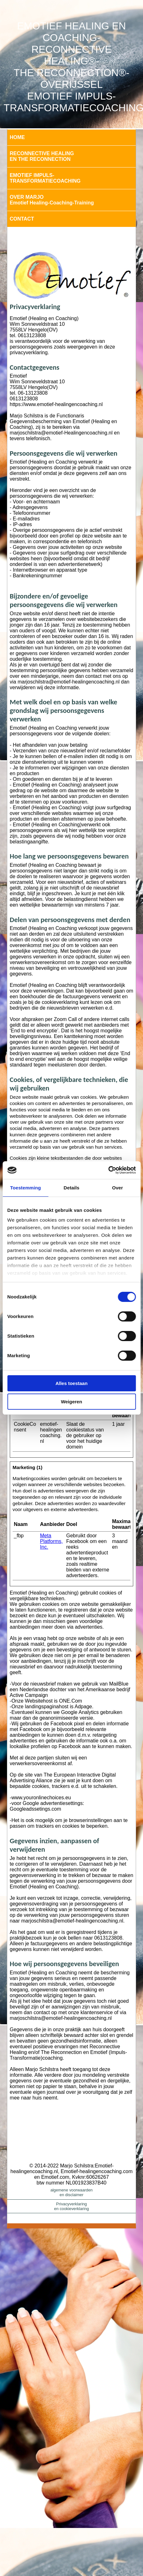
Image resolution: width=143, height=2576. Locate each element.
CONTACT (22, 219)
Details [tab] (72, 1187)
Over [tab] (117, 1187)
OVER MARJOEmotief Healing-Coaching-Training (52, 199)
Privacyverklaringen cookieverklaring (71, 2206)
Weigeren (71, 1401)
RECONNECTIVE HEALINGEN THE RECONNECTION (42, 156)
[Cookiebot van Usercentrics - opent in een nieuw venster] (108, 1170)
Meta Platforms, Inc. (51, 1541)
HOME (17, 137)
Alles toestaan (72, 1383)
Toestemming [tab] (25, 1187)
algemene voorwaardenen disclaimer (72, 2192)
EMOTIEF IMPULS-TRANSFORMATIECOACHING (45, 178)
